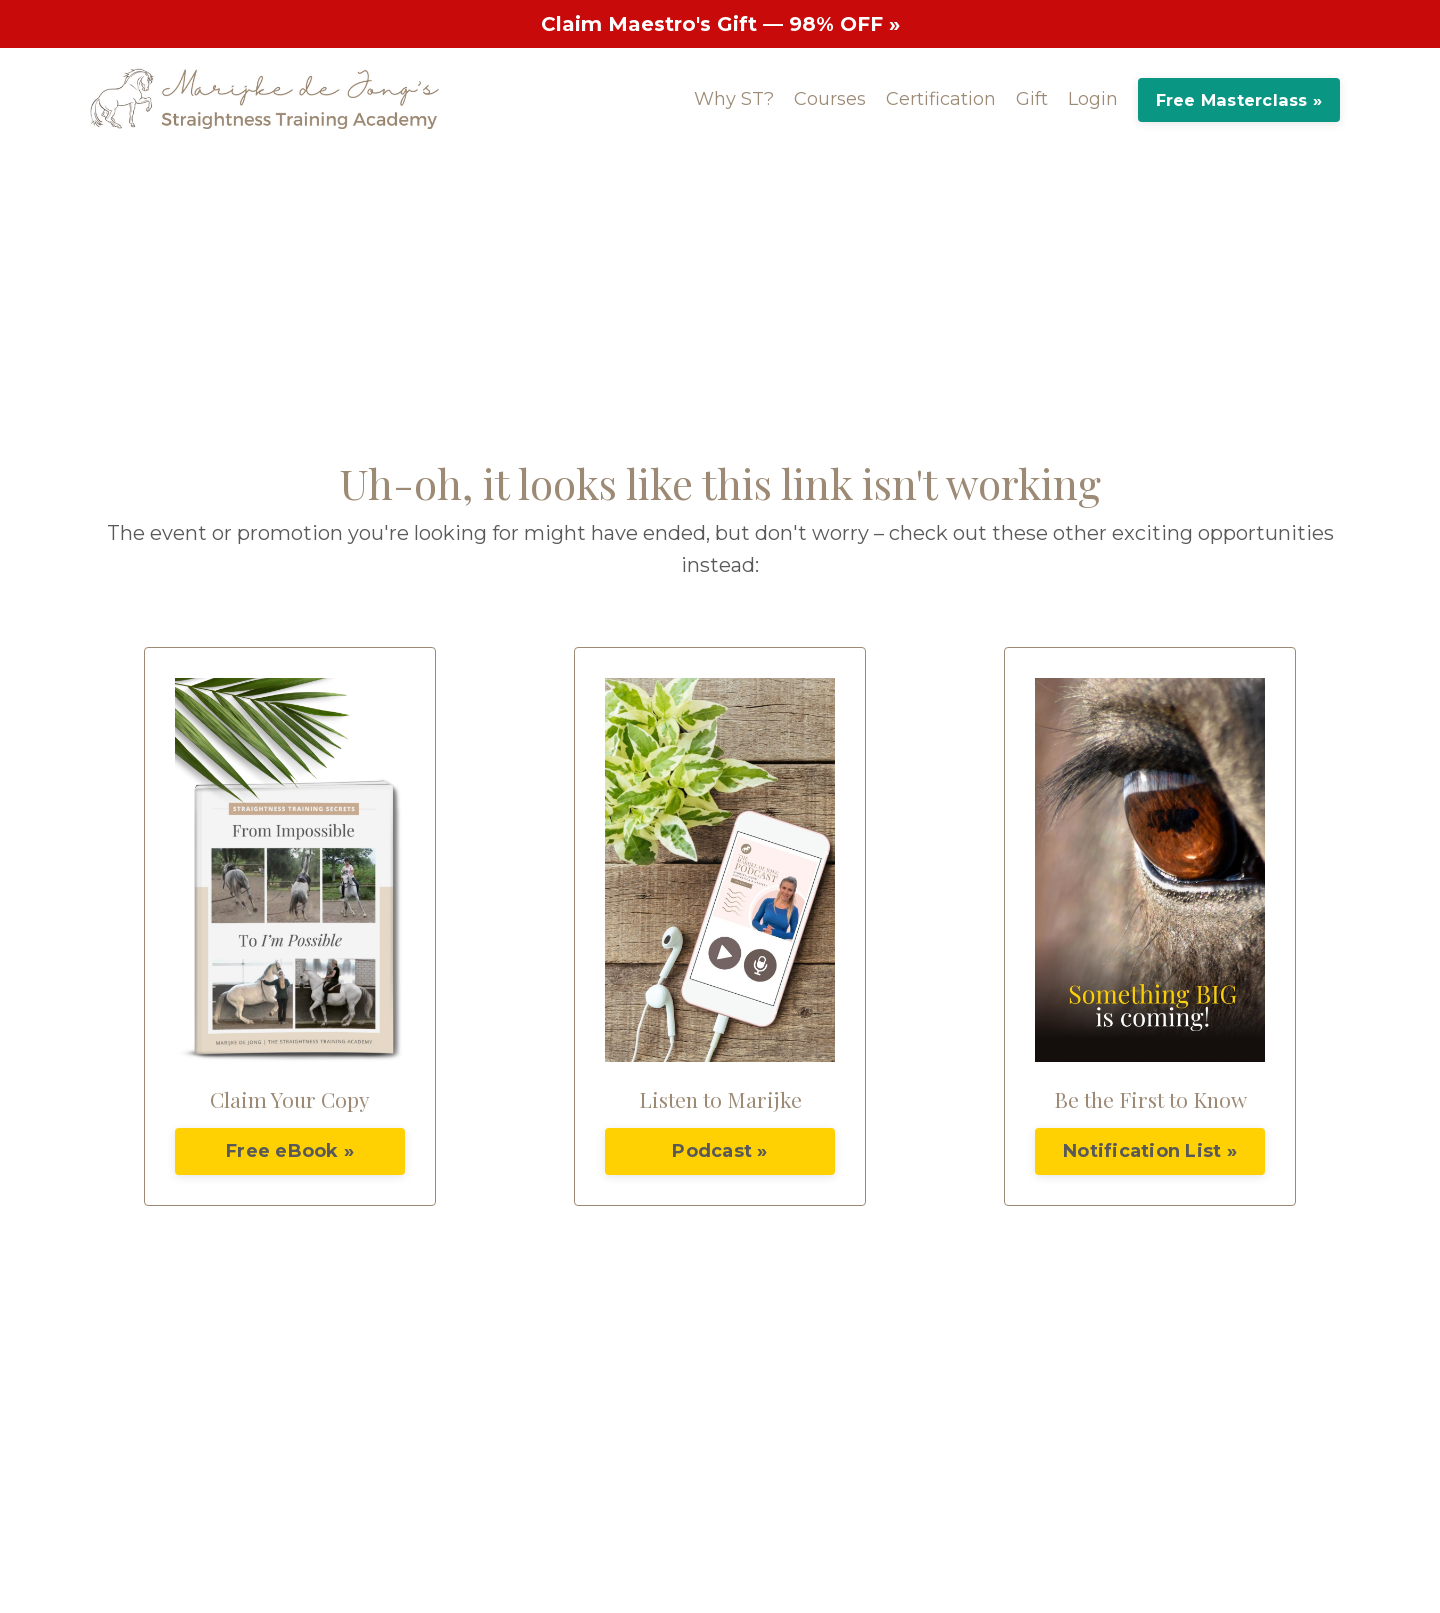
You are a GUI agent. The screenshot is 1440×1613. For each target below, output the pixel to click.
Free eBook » (290, 1151)
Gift (1032, 99)
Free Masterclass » (1239, 100)
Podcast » (719, 1151)
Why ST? (734, 99)
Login (1093, 99)
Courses (830, 99)
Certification (941, 99)
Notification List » (1150, 1151)
